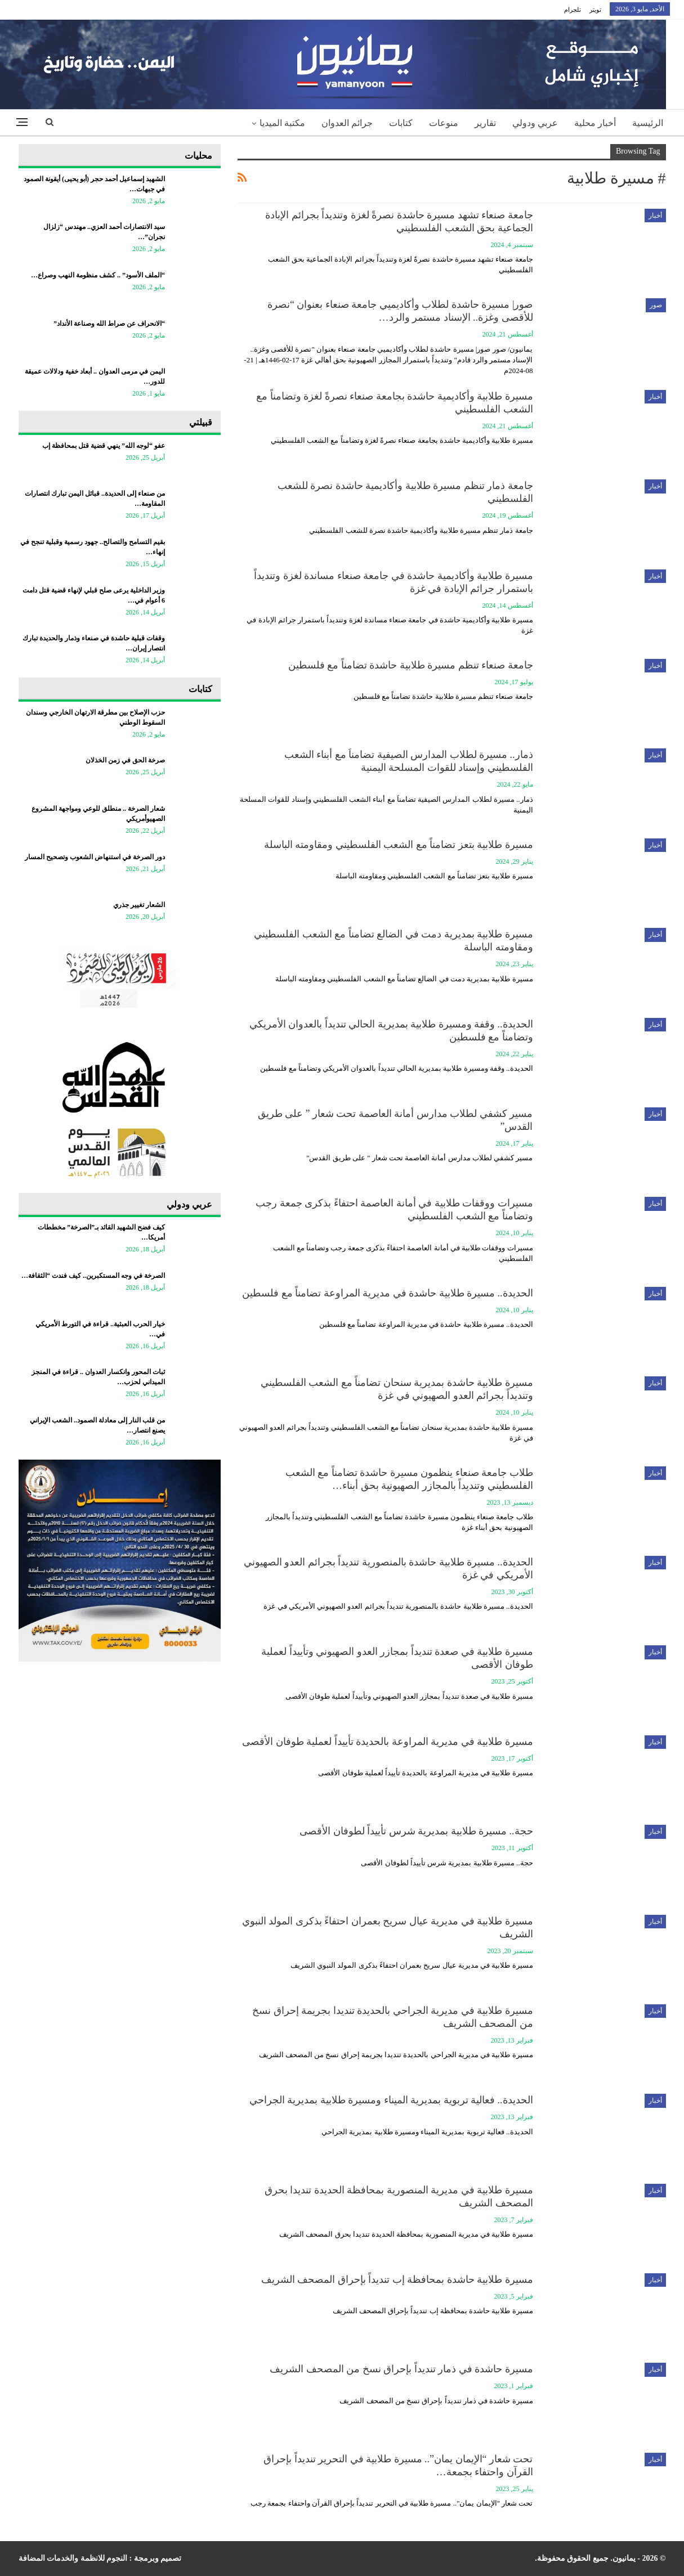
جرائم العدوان (347, 123)
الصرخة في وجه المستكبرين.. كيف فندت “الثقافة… (93, 1276)
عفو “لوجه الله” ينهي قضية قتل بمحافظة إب (103, 446)
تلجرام (572, 9)
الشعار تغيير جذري (139, 905)
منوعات (443, 123)
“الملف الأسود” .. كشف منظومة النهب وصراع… (98, 275)
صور (656, 305)
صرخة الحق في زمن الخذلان (125, 760)
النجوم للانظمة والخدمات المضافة (73, 2558)
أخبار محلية (595, 123)
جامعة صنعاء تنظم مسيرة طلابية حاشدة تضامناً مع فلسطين (410, 665)
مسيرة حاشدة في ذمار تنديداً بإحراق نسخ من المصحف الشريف (401, 2369)
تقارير (485, 123)
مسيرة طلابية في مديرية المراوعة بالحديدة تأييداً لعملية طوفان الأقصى (387, 1741)
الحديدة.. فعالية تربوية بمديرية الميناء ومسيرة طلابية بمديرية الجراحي (391, 2100)
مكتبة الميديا (282, 123)
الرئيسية (647, 123)
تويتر (595, 9)
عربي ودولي (535, 123)
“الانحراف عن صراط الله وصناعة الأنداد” (109, 323)
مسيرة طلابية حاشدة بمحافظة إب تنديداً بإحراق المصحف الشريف (397, 2279)
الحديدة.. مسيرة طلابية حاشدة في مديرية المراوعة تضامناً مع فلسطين (387, 1293)
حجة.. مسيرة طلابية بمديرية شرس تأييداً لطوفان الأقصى (416, 1831)
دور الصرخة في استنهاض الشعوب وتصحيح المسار (95, 857)
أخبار (655, 215)
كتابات (401, 123)
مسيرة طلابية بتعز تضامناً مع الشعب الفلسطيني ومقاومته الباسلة (398, 844)
